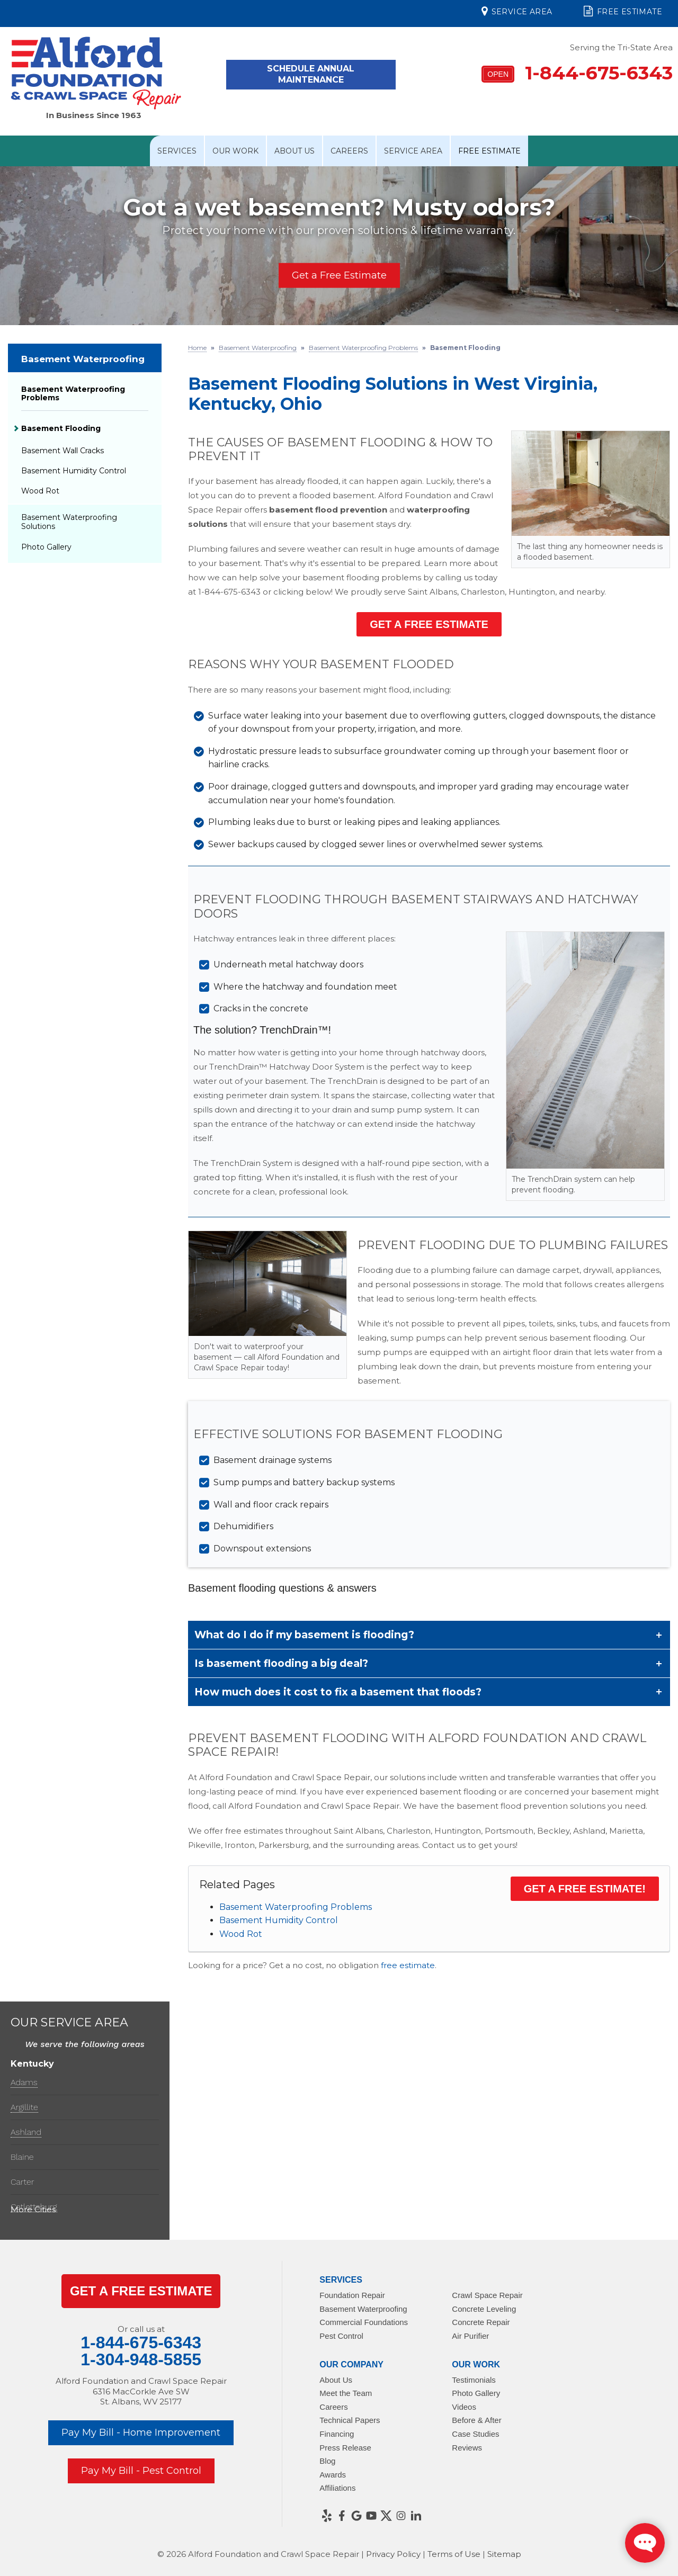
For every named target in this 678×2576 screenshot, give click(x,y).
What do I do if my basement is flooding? (304, 1634)
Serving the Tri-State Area (621, 47)
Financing (336, 2433)
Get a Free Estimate (339, 275)
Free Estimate (623, 11)
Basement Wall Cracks (62, 450)
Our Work (235, 151)
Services (177, 151)
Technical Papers (349, 2420)
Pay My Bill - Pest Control (141, 2470)
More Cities (33, 2209)
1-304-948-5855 (141, 2359)
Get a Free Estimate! (585, 1889)
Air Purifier (470, 2335)
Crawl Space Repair (487, 2295)
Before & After (476, 2420)
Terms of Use (453, 2554)
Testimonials (474, 2379)
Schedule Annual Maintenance (310, 74)
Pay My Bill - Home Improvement (140, 2432)
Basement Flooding (61, 428)
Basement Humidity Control (278, 1920)
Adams (24, 2082)
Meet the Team (345, 2393)
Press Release (345, 2447)
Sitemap (504, 2554)
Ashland (26, 2132)
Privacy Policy (393, 2554)
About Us (294, 151)
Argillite (24, 2107)
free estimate (408, 1965)
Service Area (516, 11)
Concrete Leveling (484, 2308)
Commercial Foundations (363, 2322)
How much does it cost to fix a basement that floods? (337, 1691)
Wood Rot (240, 1934)
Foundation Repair (352, 2295)
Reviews (467, 2447)
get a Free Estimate (141, 2291)
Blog (327, 2460)
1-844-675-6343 (577, 72)
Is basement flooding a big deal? (281, 1663)
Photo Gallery (46, 547)
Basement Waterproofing (83, 359)
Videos (464, 2406)
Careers (349, 151)
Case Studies (475, 2433)
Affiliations (337, 2487)
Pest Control (341, 2335)
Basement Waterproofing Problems (295, 1907)
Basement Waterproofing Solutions (69, 522)
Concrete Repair (481, 2322)
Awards (332, 2474)
